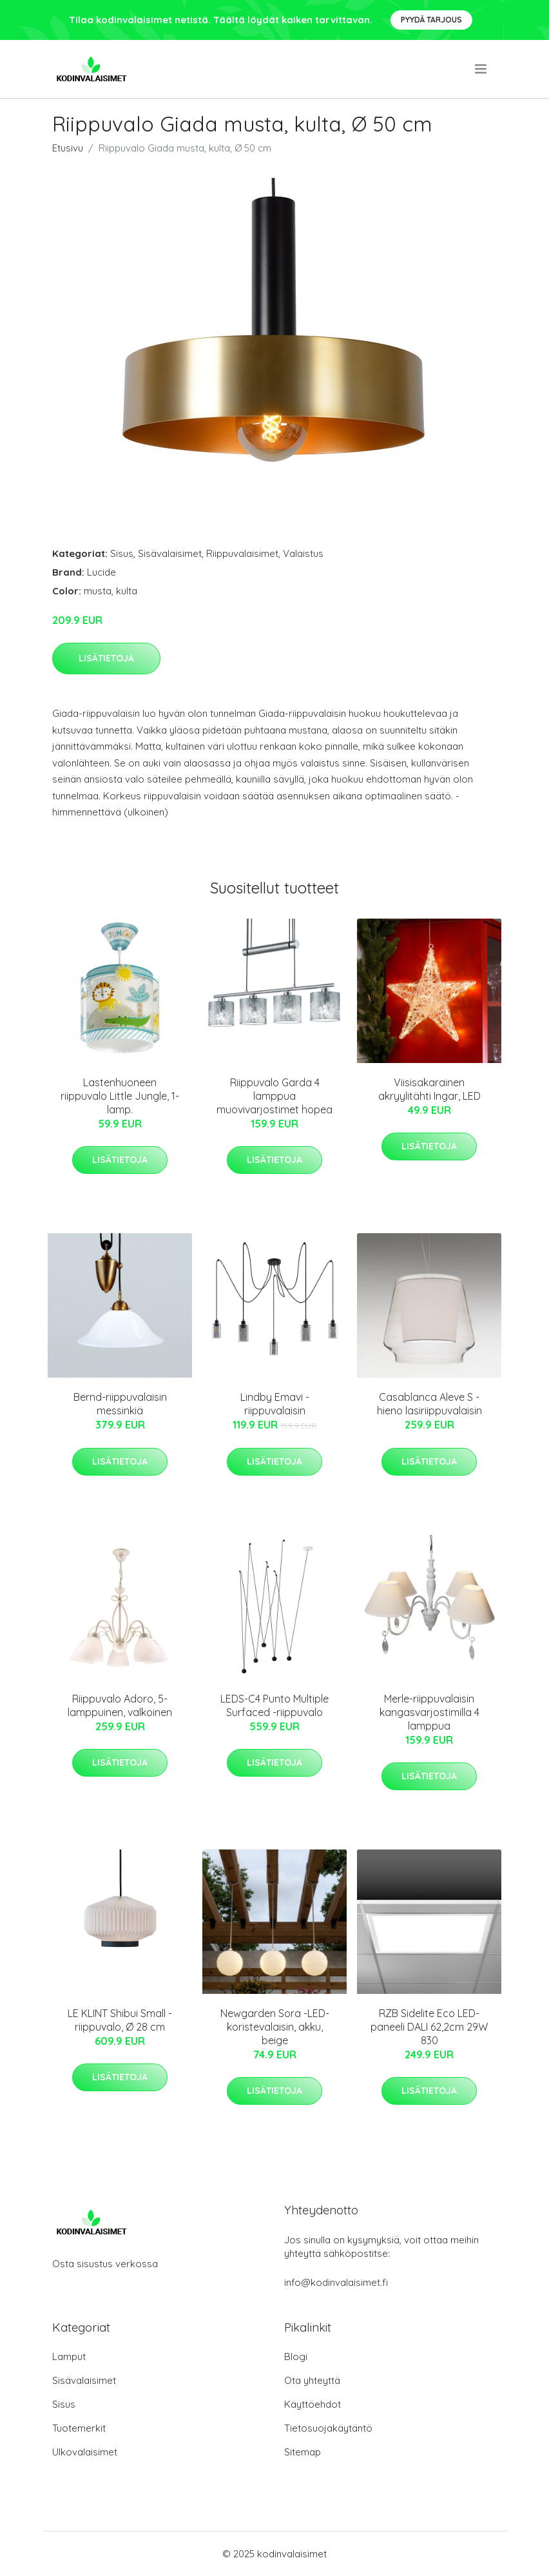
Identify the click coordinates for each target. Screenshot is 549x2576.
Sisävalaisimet (170, 553)
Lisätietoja (106, 658)
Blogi (295, 2356)
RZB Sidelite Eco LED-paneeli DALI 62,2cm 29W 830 (429, 2027)
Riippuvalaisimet (242, 553)
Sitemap (302, 2452)
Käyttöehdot (312, 2404)
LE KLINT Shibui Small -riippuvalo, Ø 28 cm (120, 2020)
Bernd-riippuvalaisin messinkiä (120, 1403)
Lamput (69, 2356)
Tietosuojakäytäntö (328, 2428)
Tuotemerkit (79, 2428)
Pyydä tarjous (431, 19)
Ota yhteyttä (312, 2380)
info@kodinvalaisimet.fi (336, 2282)
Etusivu (67, 148)
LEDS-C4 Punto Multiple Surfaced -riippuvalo (274, 1705)
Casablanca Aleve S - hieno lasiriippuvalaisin (429, 1403)
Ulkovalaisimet (84, 2452)
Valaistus (303, 553)
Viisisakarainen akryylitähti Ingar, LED (429, 1089)
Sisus (121, 553)
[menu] (482, 69)
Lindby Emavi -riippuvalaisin (274, 1403)
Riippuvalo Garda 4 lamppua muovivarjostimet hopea (274, 1096)
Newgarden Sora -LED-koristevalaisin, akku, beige (274, 2027)
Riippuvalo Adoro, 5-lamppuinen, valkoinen (120, 1705)
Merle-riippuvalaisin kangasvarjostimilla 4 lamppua (429, 1712)
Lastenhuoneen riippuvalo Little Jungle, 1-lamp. (120, 1096)
